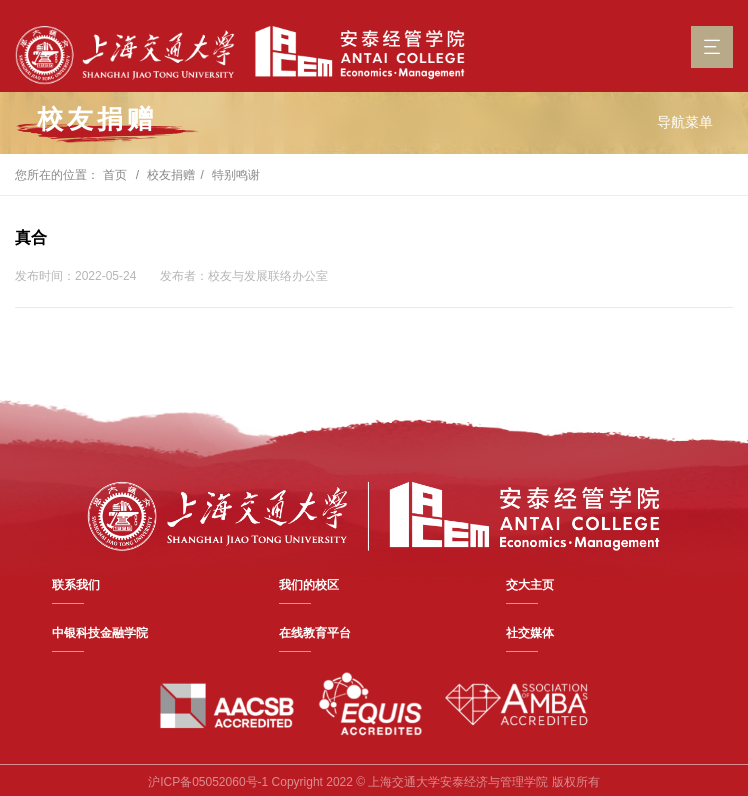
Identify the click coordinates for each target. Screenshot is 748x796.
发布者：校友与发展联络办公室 (244, 276)
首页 (115, 175)
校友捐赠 (171, 175)
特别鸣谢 (236, 175)
